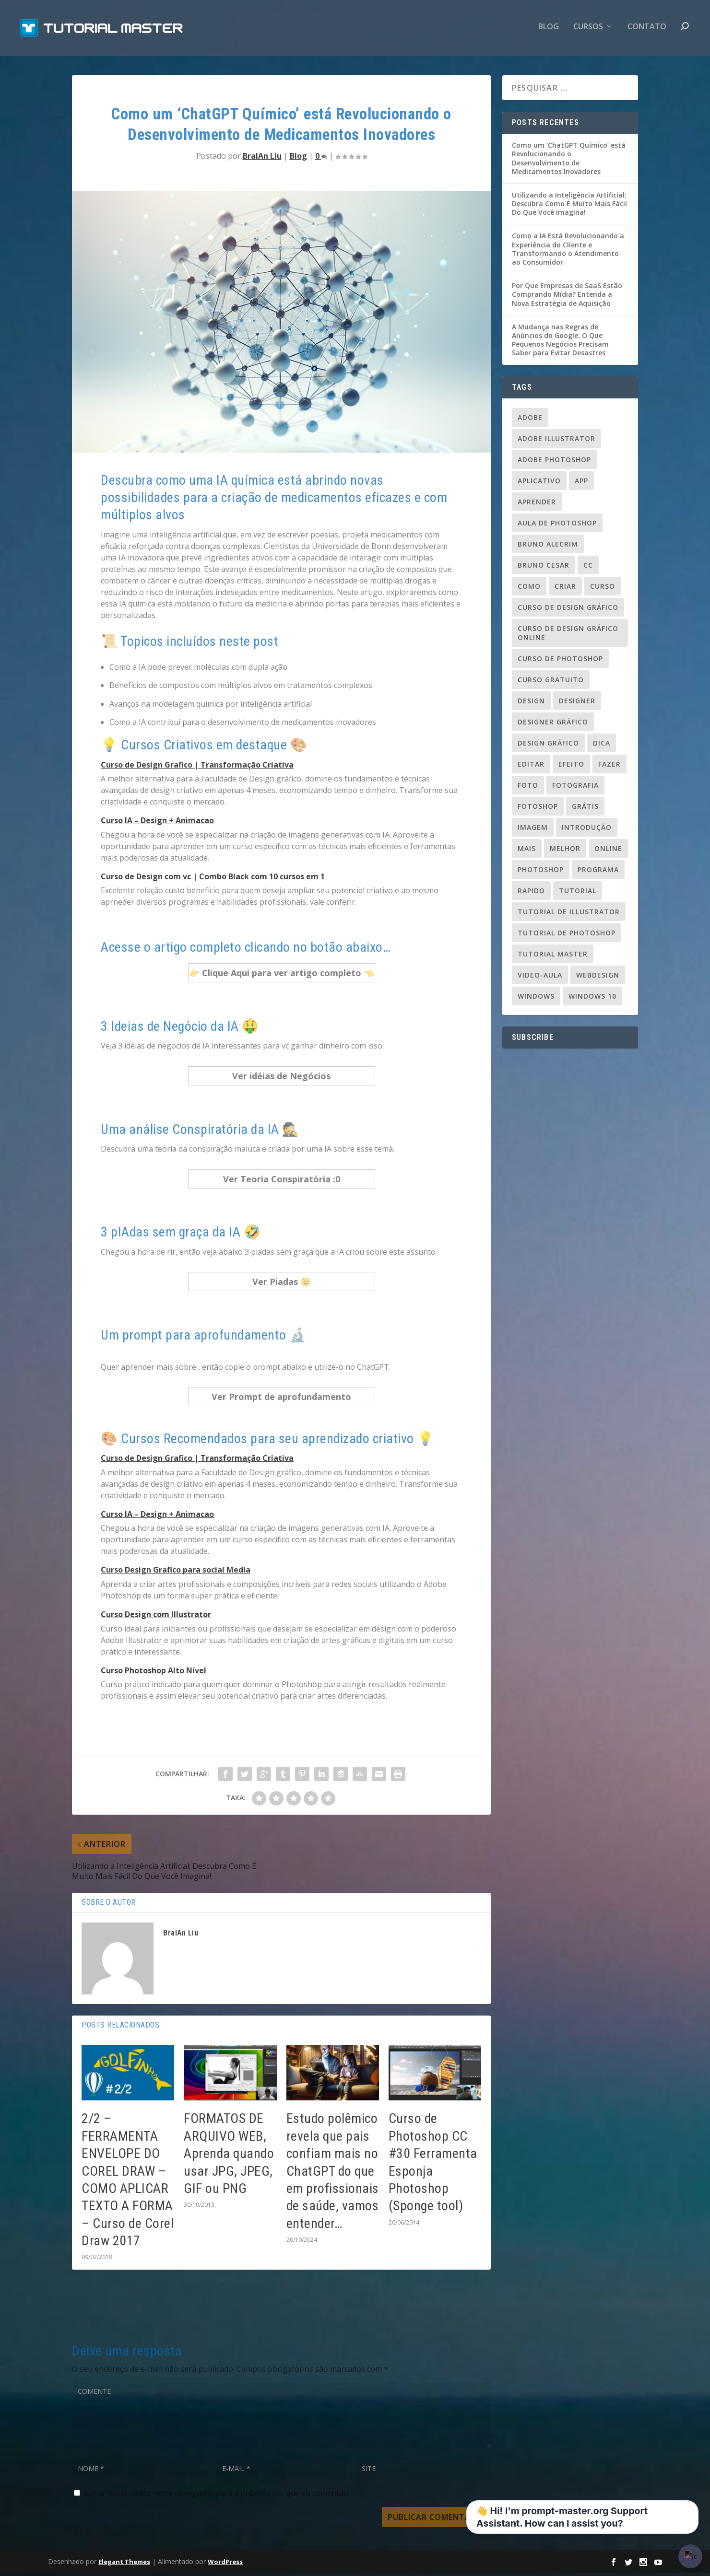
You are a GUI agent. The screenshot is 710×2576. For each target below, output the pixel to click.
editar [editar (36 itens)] (531, 766)
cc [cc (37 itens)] (588, 567)
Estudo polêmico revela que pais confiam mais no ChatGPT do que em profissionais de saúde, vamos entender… (332, 2174)
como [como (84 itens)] (529, 589)
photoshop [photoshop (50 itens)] (541, 872)
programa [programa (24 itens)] (598, 872)
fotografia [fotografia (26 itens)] (575, 788)
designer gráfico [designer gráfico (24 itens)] (553, 724)
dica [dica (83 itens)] (601, 745)
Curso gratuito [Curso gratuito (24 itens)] (551, 682)
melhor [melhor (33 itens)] (565, 851)
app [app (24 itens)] (581, 483)
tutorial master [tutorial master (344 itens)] (553, 956)
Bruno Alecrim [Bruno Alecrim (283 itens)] (548, 546)
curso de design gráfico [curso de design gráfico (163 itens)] (568, 610)
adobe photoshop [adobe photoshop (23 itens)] (554, 462)
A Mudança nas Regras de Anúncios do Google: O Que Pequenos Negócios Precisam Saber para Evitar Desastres (560, 343)
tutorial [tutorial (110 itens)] (577, 893)
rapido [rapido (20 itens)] (531, 893)
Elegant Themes (124, 2564)
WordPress (225, 2564)
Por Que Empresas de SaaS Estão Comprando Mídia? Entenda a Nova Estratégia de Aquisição (567, 297)
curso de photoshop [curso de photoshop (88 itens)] (560, 661)
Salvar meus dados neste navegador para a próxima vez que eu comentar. (215, 2496)
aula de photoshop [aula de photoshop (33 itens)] (557, 525)
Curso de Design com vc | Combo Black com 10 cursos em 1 (213, 879)
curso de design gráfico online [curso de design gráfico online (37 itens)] (568, 636)
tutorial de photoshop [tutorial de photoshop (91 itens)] (566, 935)
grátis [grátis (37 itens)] (585, 809)
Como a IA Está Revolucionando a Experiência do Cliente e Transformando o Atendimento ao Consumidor (568, 252)
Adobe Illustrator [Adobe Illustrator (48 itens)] (556, 441)
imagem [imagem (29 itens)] (533, 830)
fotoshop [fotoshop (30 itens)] (538, 809)
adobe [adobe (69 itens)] (530, 420)
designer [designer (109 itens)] (577, 703)
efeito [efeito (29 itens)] (571, 766)
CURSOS (588, 30)
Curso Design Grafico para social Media (175, 1573)
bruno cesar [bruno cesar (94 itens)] (543, 567)
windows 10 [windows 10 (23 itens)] (592, 998)
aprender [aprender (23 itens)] (537, 504)
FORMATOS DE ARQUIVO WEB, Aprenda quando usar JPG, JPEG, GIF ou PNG (229, 2157)
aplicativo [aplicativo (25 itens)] (539, 483)
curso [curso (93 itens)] (602, 589)
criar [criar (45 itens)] (565, 589)
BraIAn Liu (262, 159)
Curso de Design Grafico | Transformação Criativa (197, 767)
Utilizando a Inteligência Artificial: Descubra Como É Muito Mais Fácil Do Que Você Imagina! (569, 207)
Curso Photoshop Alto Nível (153, 1673)
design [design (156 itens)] (531, 703)
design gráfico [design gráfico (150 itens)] (548, 745)
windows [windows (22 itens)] (536, 998)
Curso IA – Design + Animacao (157, 823)
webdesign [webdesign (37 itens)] (597, 977)
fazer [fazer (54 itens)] (609, 766)
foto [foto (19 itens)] (528, 788)
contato (646, 30)
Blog (548, 30)
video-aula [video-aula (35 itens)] (540, 977)
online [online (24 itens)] (608, 851)
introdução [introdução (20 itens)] (587, 830)
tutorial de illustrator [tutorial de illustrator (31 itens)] (569, 914)
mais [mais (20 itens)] (527, 851)
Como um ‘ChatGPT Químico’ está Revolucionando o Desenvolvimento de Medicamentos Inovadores (569, 161)
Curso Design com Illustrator (156, 1617)
